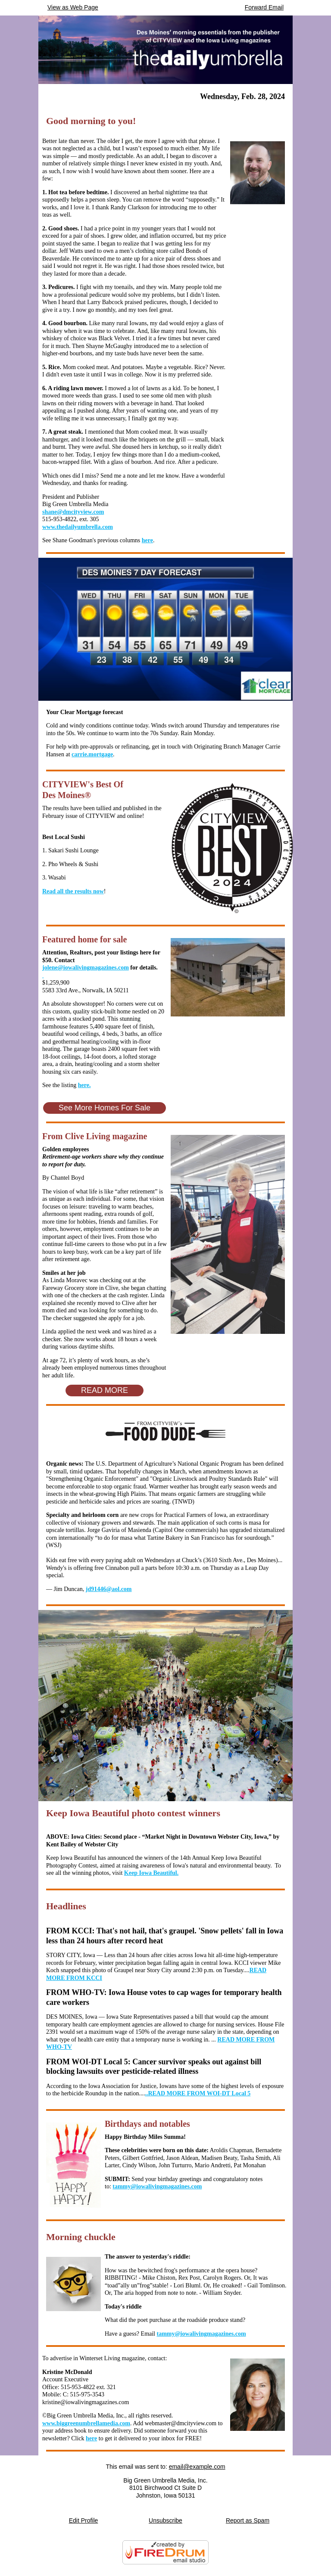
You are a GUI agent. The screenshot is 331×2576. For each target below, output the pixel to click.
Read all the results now (73, 891)
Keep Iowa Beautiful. (151, 1873)
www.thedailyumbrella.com (77, 527)
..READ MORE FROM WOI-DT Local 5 (197, 2093)
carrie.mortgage (92, 754)
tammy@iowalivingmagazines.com (157, 2186)
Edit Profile (83, 2520)
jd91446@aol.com (109, 1589)
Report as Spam (247, 2520)
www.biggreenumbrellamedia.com (86, 2423)
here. (84, 1085)
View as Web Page (72, 7)
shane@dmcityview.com (73, 512)
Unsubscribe (165, 2520)
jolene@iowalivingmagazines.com (85, 967)
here (147, 540)
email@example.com (197, 2466)
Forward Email (264, 7)
